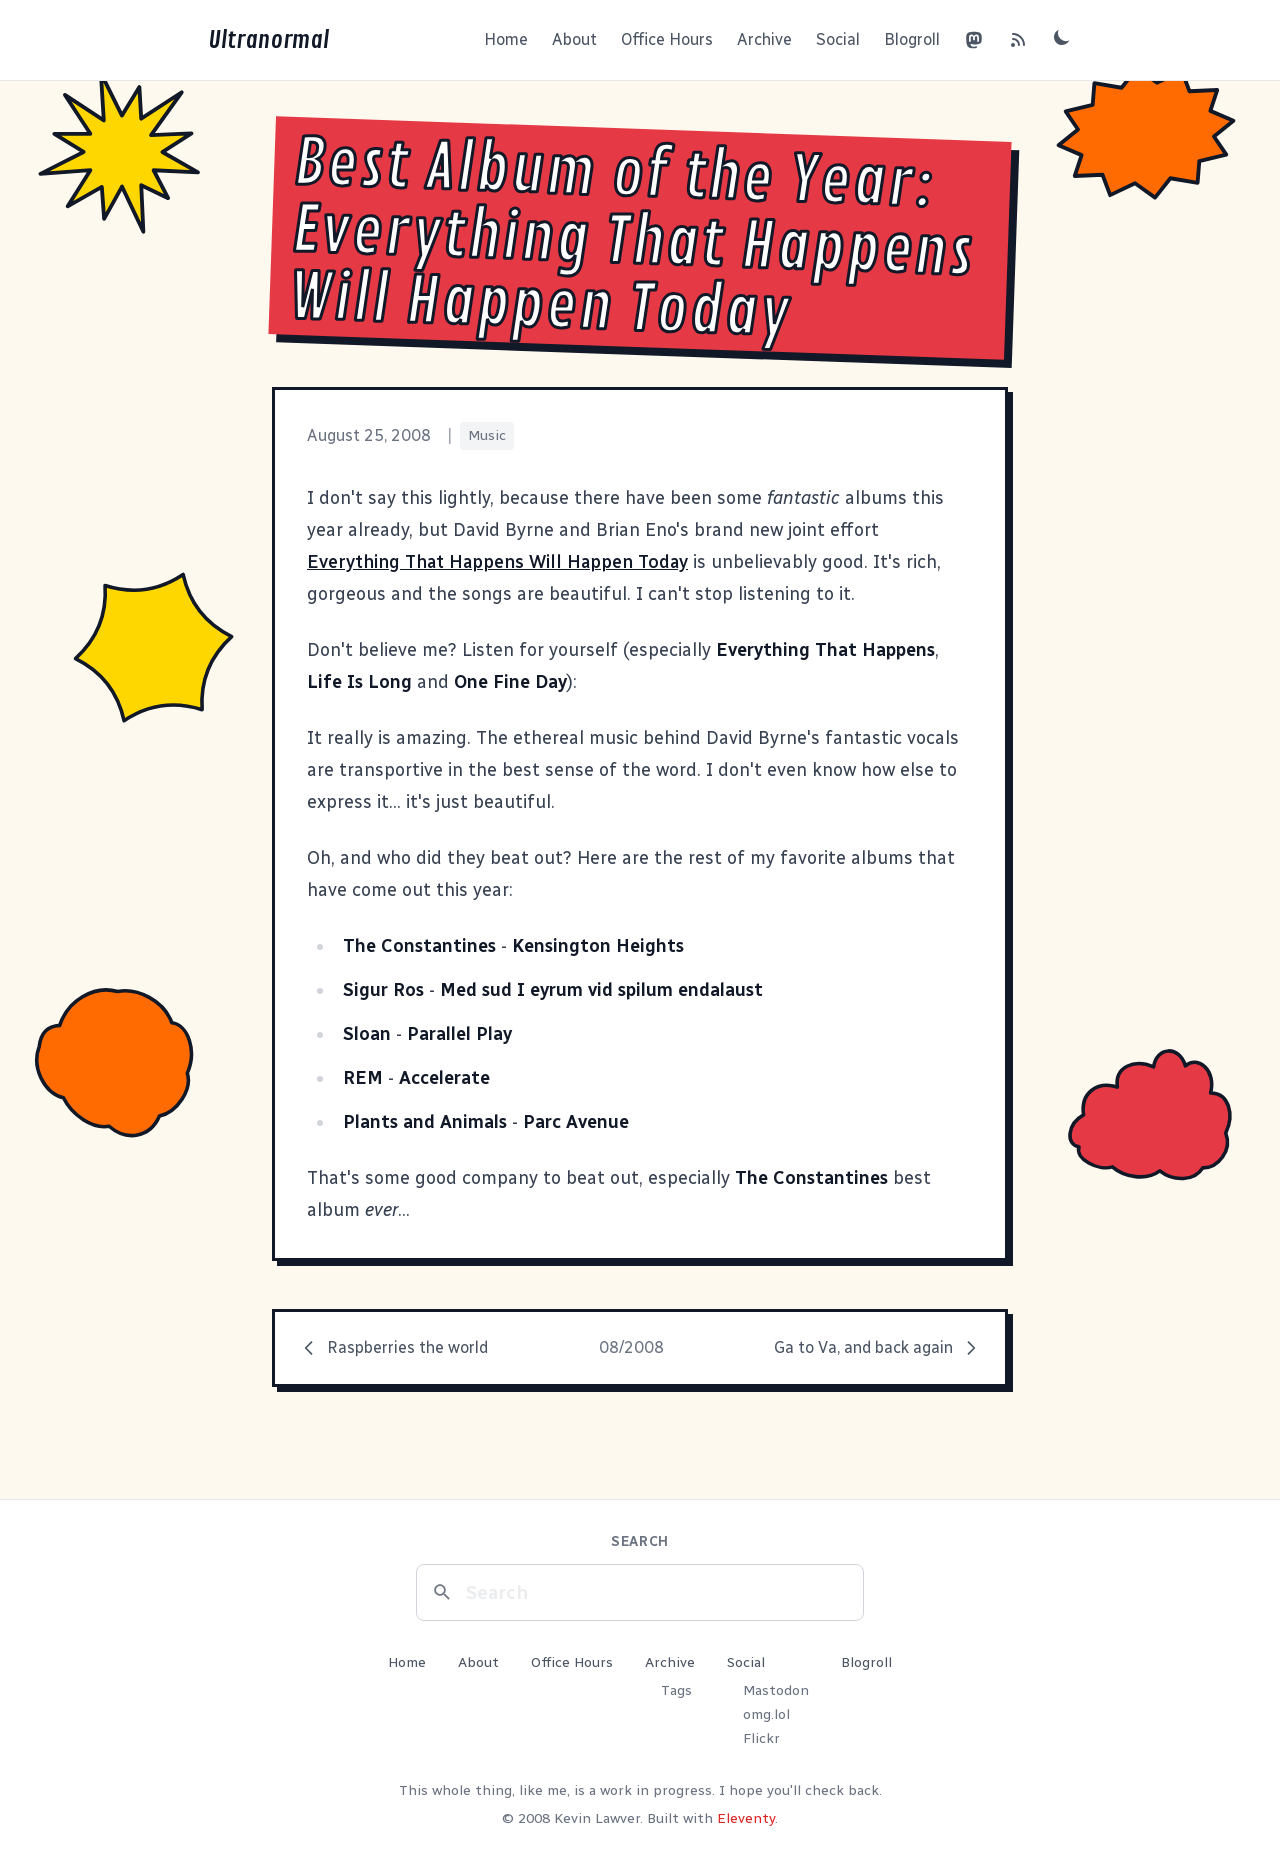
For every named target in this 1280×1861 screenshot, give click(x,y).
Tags (676, 1690)
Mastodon (776, 1690)
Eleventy (746, 1818)
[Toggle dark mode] (1062, 37)
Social (838, 39)
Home (506, 39)
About (574, 39)
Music (487, 435)
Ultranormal (268, 40)
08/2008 (631, 1347)
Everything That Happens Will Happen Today (497, 562)
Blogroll (912, 39)
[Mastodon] (974, 40)
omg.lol (766, 1714)
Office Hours (667, 39)
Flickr (761, 1738)
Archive (764, 39)
